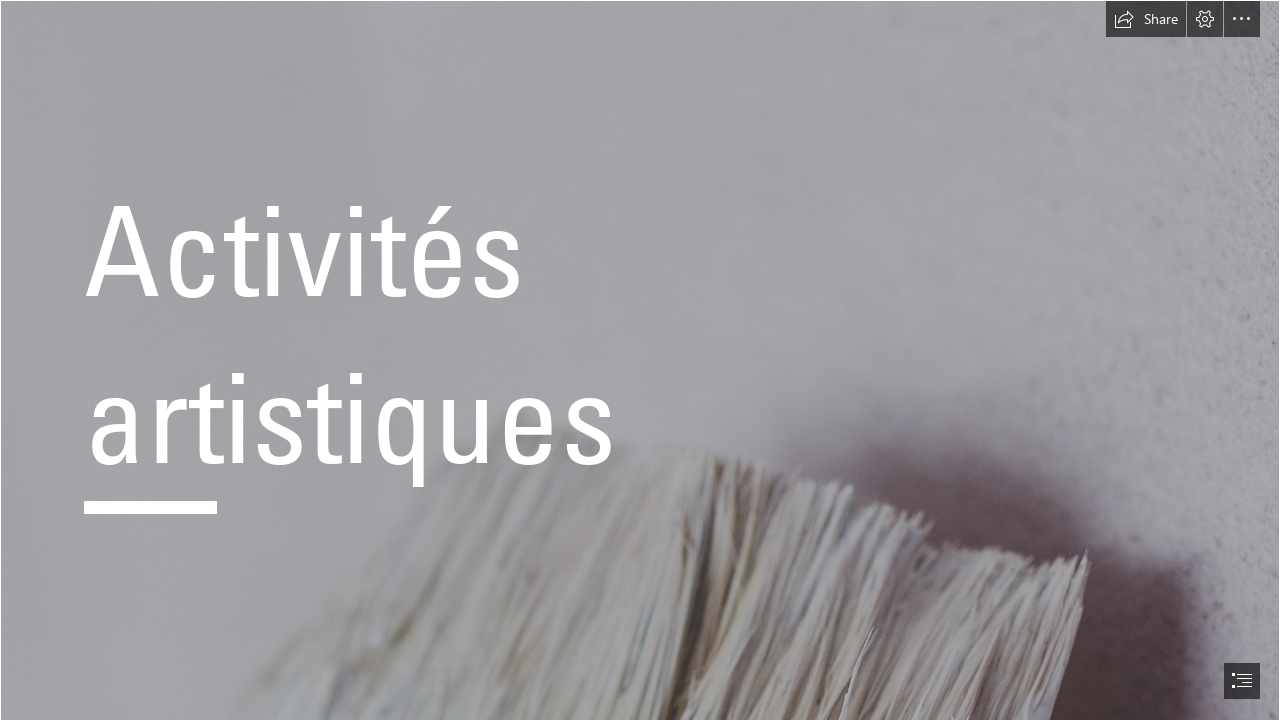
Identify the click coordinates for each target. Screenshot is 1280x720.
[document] (640, 360)
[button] (1146, 19)
